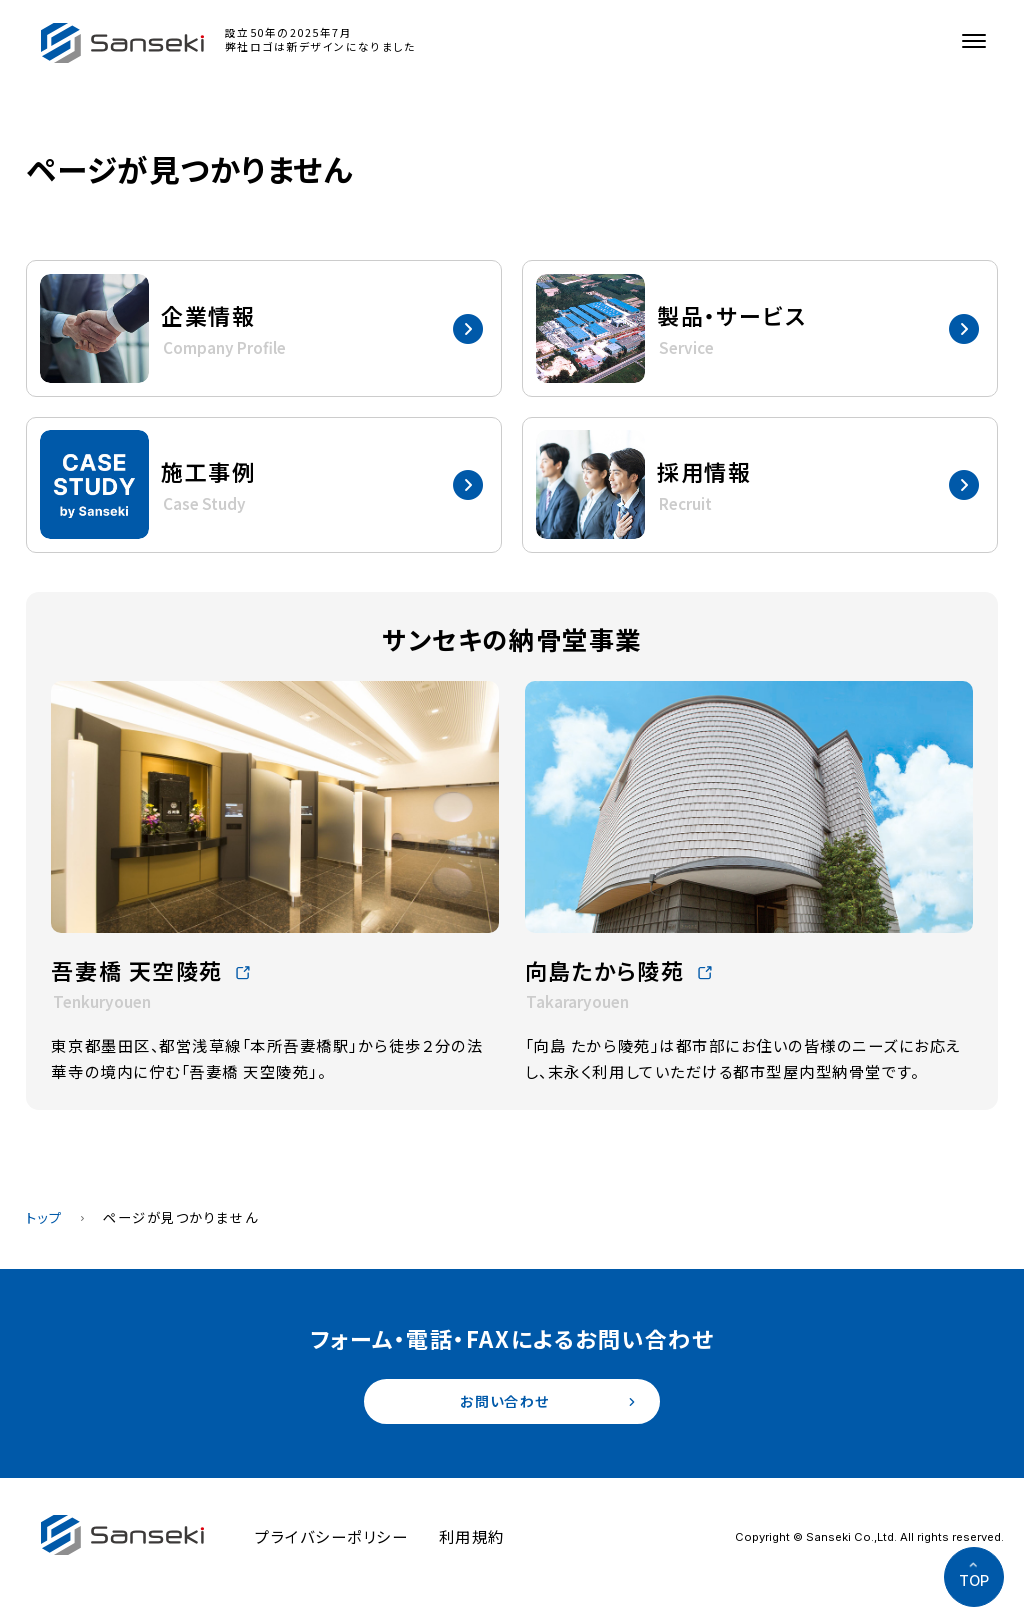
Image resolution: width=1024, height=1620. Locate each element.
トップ (44, 1217)
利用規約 (472, 1540)
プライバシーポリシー (331, 1540)
